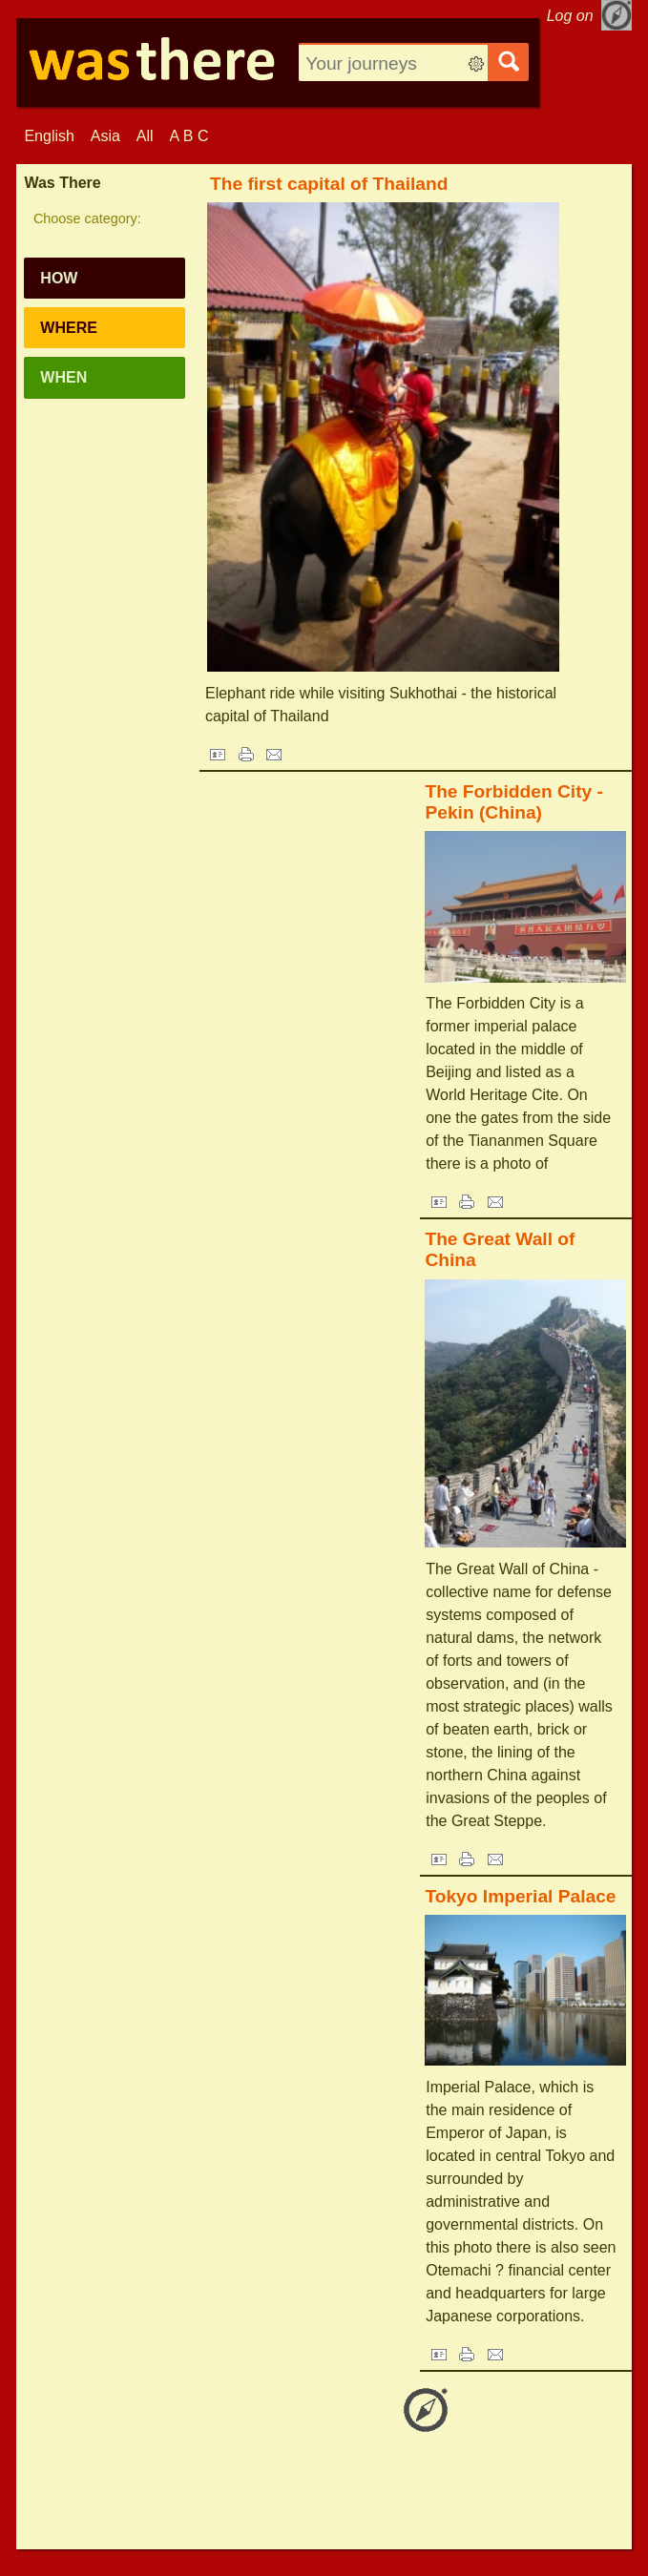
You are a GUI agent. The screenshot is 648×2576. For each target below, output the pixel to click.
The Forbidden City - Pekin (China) (514, 801)
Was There (62, 183)
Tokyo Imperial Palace (520, 1896)
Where (68, 328)
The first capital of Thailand (329, 184)
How (58, 278)
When (63, 377)
